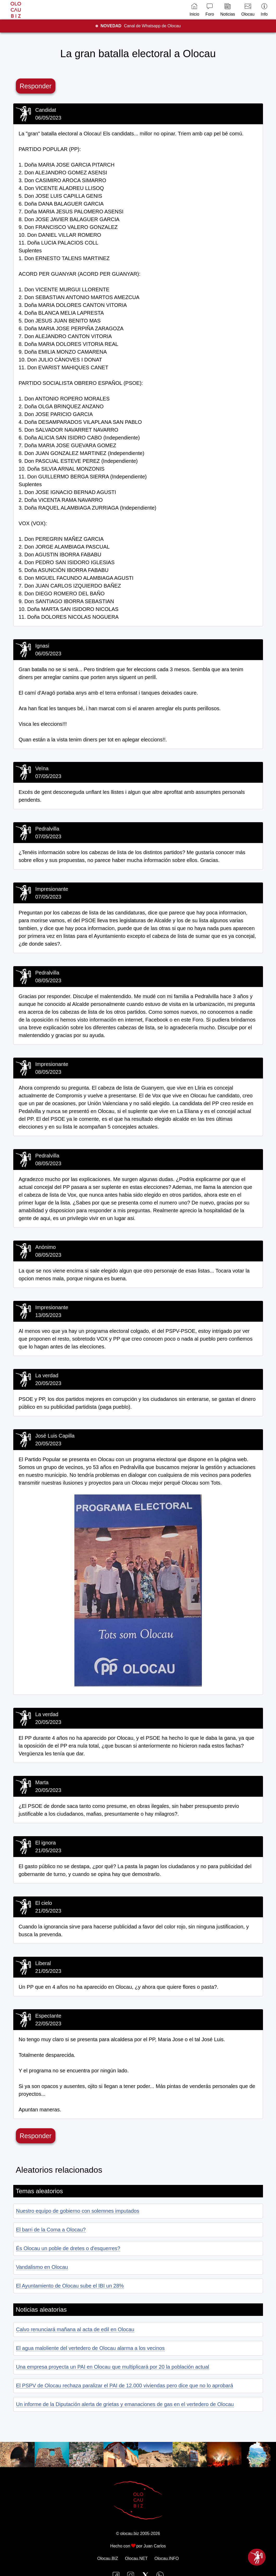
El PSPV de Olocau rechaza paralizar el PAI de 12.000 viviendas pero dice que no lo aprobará (124, 2385)
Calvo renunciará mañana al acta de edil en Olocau (75, 2329)
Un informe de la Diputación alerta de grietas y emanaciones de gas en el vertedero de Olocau (125, 2404)
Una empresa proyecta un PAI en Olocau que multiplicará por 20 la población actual (112, 2367)
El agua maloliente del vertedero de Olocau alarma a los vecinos (90, 2348)
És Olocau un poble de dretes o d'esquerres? (68, 2248)
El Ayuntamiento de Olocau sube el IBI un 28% (70, 2286)
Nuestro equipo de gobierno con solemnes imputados (77, 2211)
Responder (36, 86)
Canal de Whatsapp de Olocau (141, 26)
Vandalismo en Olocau (42, 2267)
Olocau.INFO (167, 2558)
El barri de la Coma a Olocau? (51, 2229)
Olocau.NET (136, 2558)
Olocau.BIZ (107, 2558)
